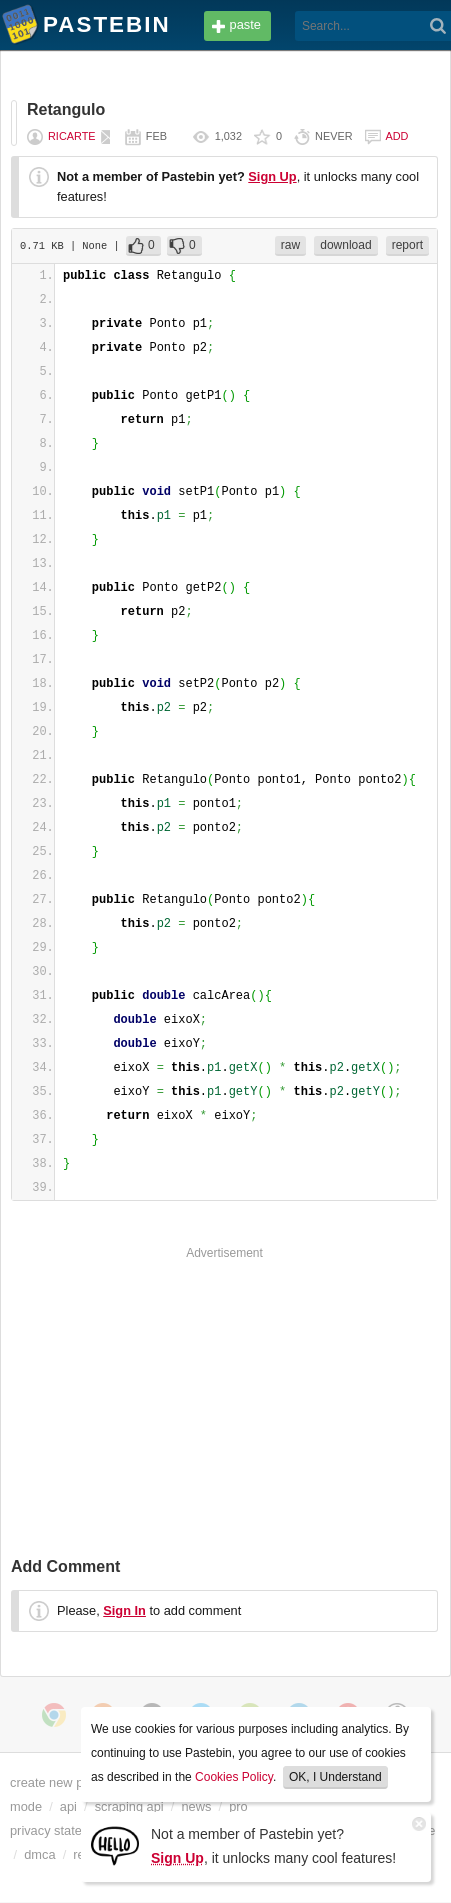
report (407, 245)
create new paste (58, 1782)
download (345, 245)
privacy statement (60, 1830)
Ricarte (72, 136)
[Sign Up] (115, 1844)
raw (290, 245)
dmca (39, 1854)
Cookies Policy (234, 1777)
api (68, 1806)
